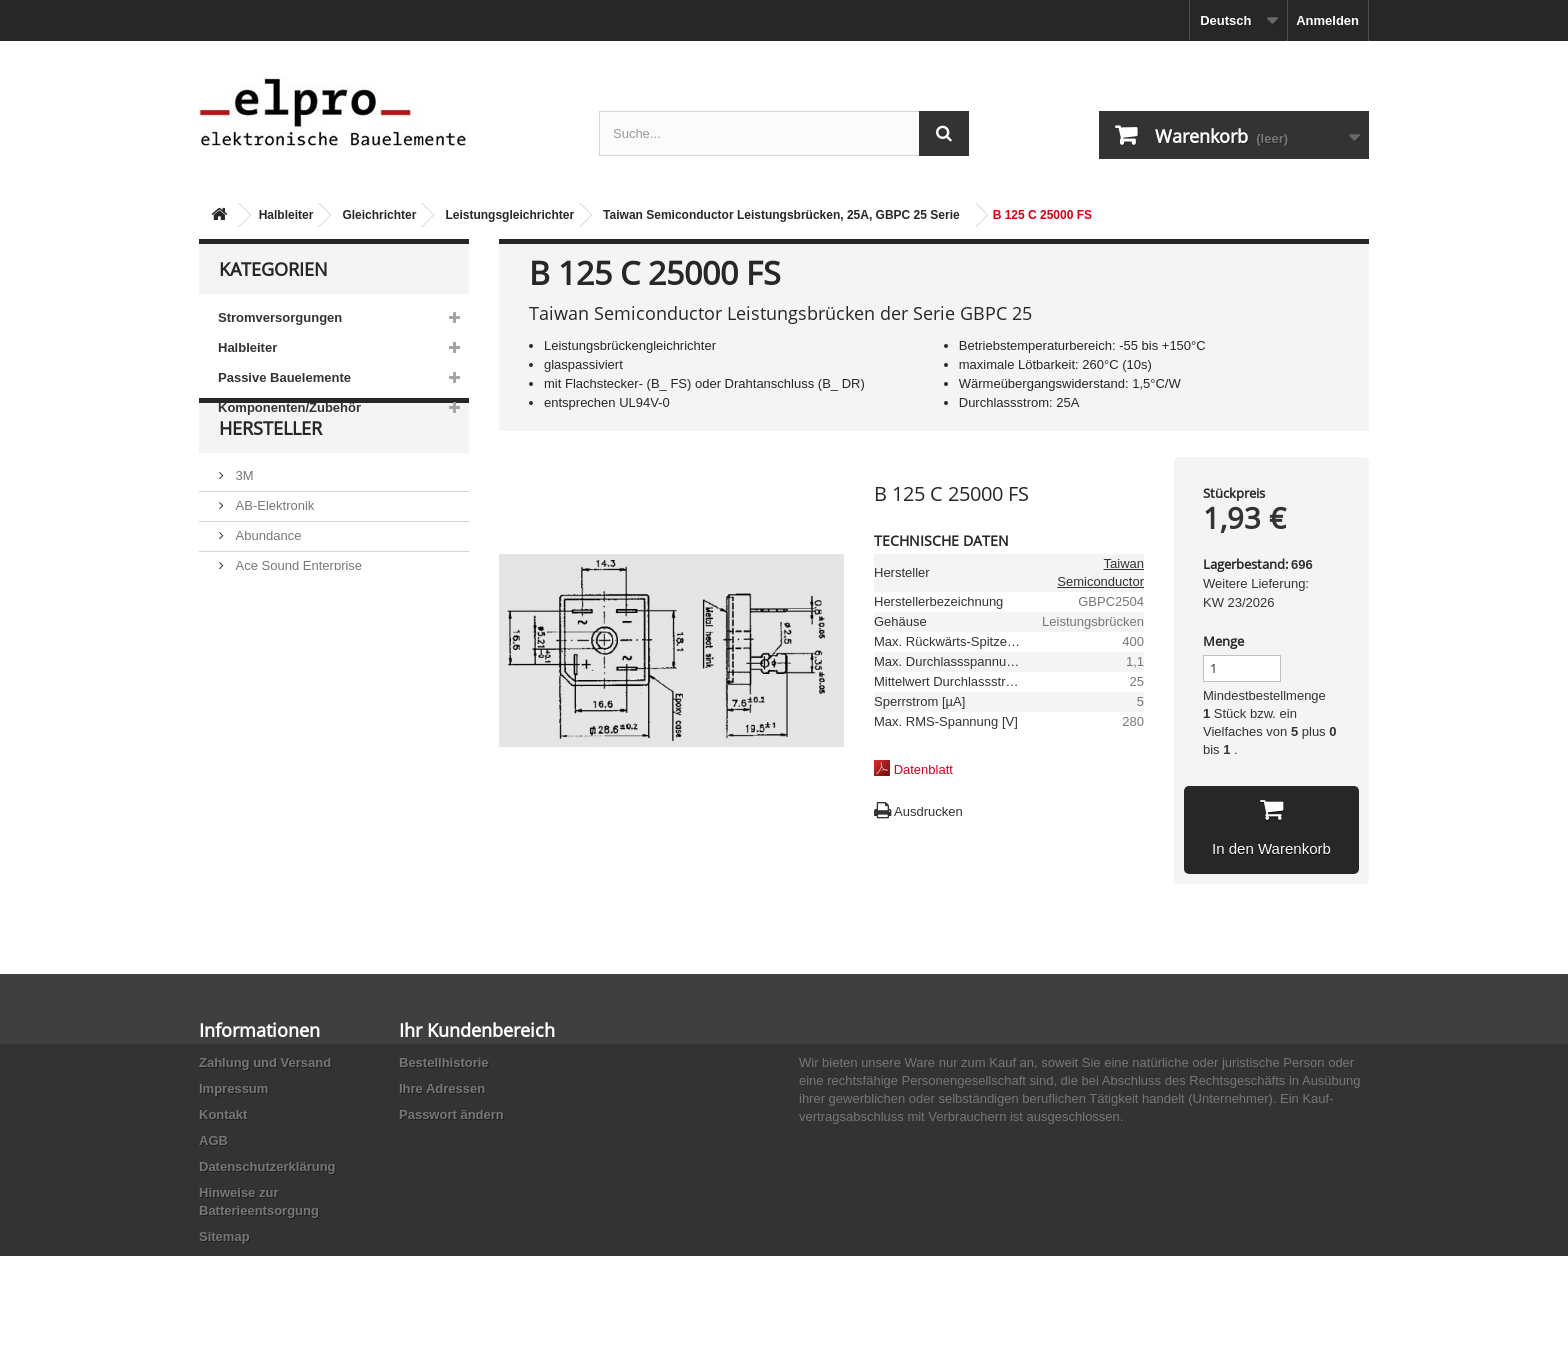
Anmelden (1327, 20)
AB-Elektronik (273, 551)
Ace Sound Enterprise (297, 611)
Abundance (266, 581)
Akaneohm (265, 701)
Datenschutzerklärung (267, 1166)
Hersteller (270, 482)
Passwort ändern (451, 1114)
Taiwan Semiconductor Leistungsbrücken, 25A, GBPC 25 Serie (781, 215)
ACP (247, 641)
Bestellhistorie (444, 1062)
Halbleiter (286, 215)
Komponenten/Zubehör (289, 407)
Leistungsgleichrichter (509, 215)
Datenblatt (923, 769)
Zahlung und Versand (265, 1062)
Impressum (233, 1088)
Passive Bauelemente (284, 377)
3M (243, 521)
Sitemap (224, 1236)
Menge (1223, 641)
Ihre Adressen (442, 1088)
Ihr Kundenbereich (477, 1030)
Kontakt (223, 1114)
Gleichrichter (379, 215)
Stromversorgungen (280, 317)
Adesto (254, 671)
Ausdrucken (928, 811)
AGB (213, 1140)
